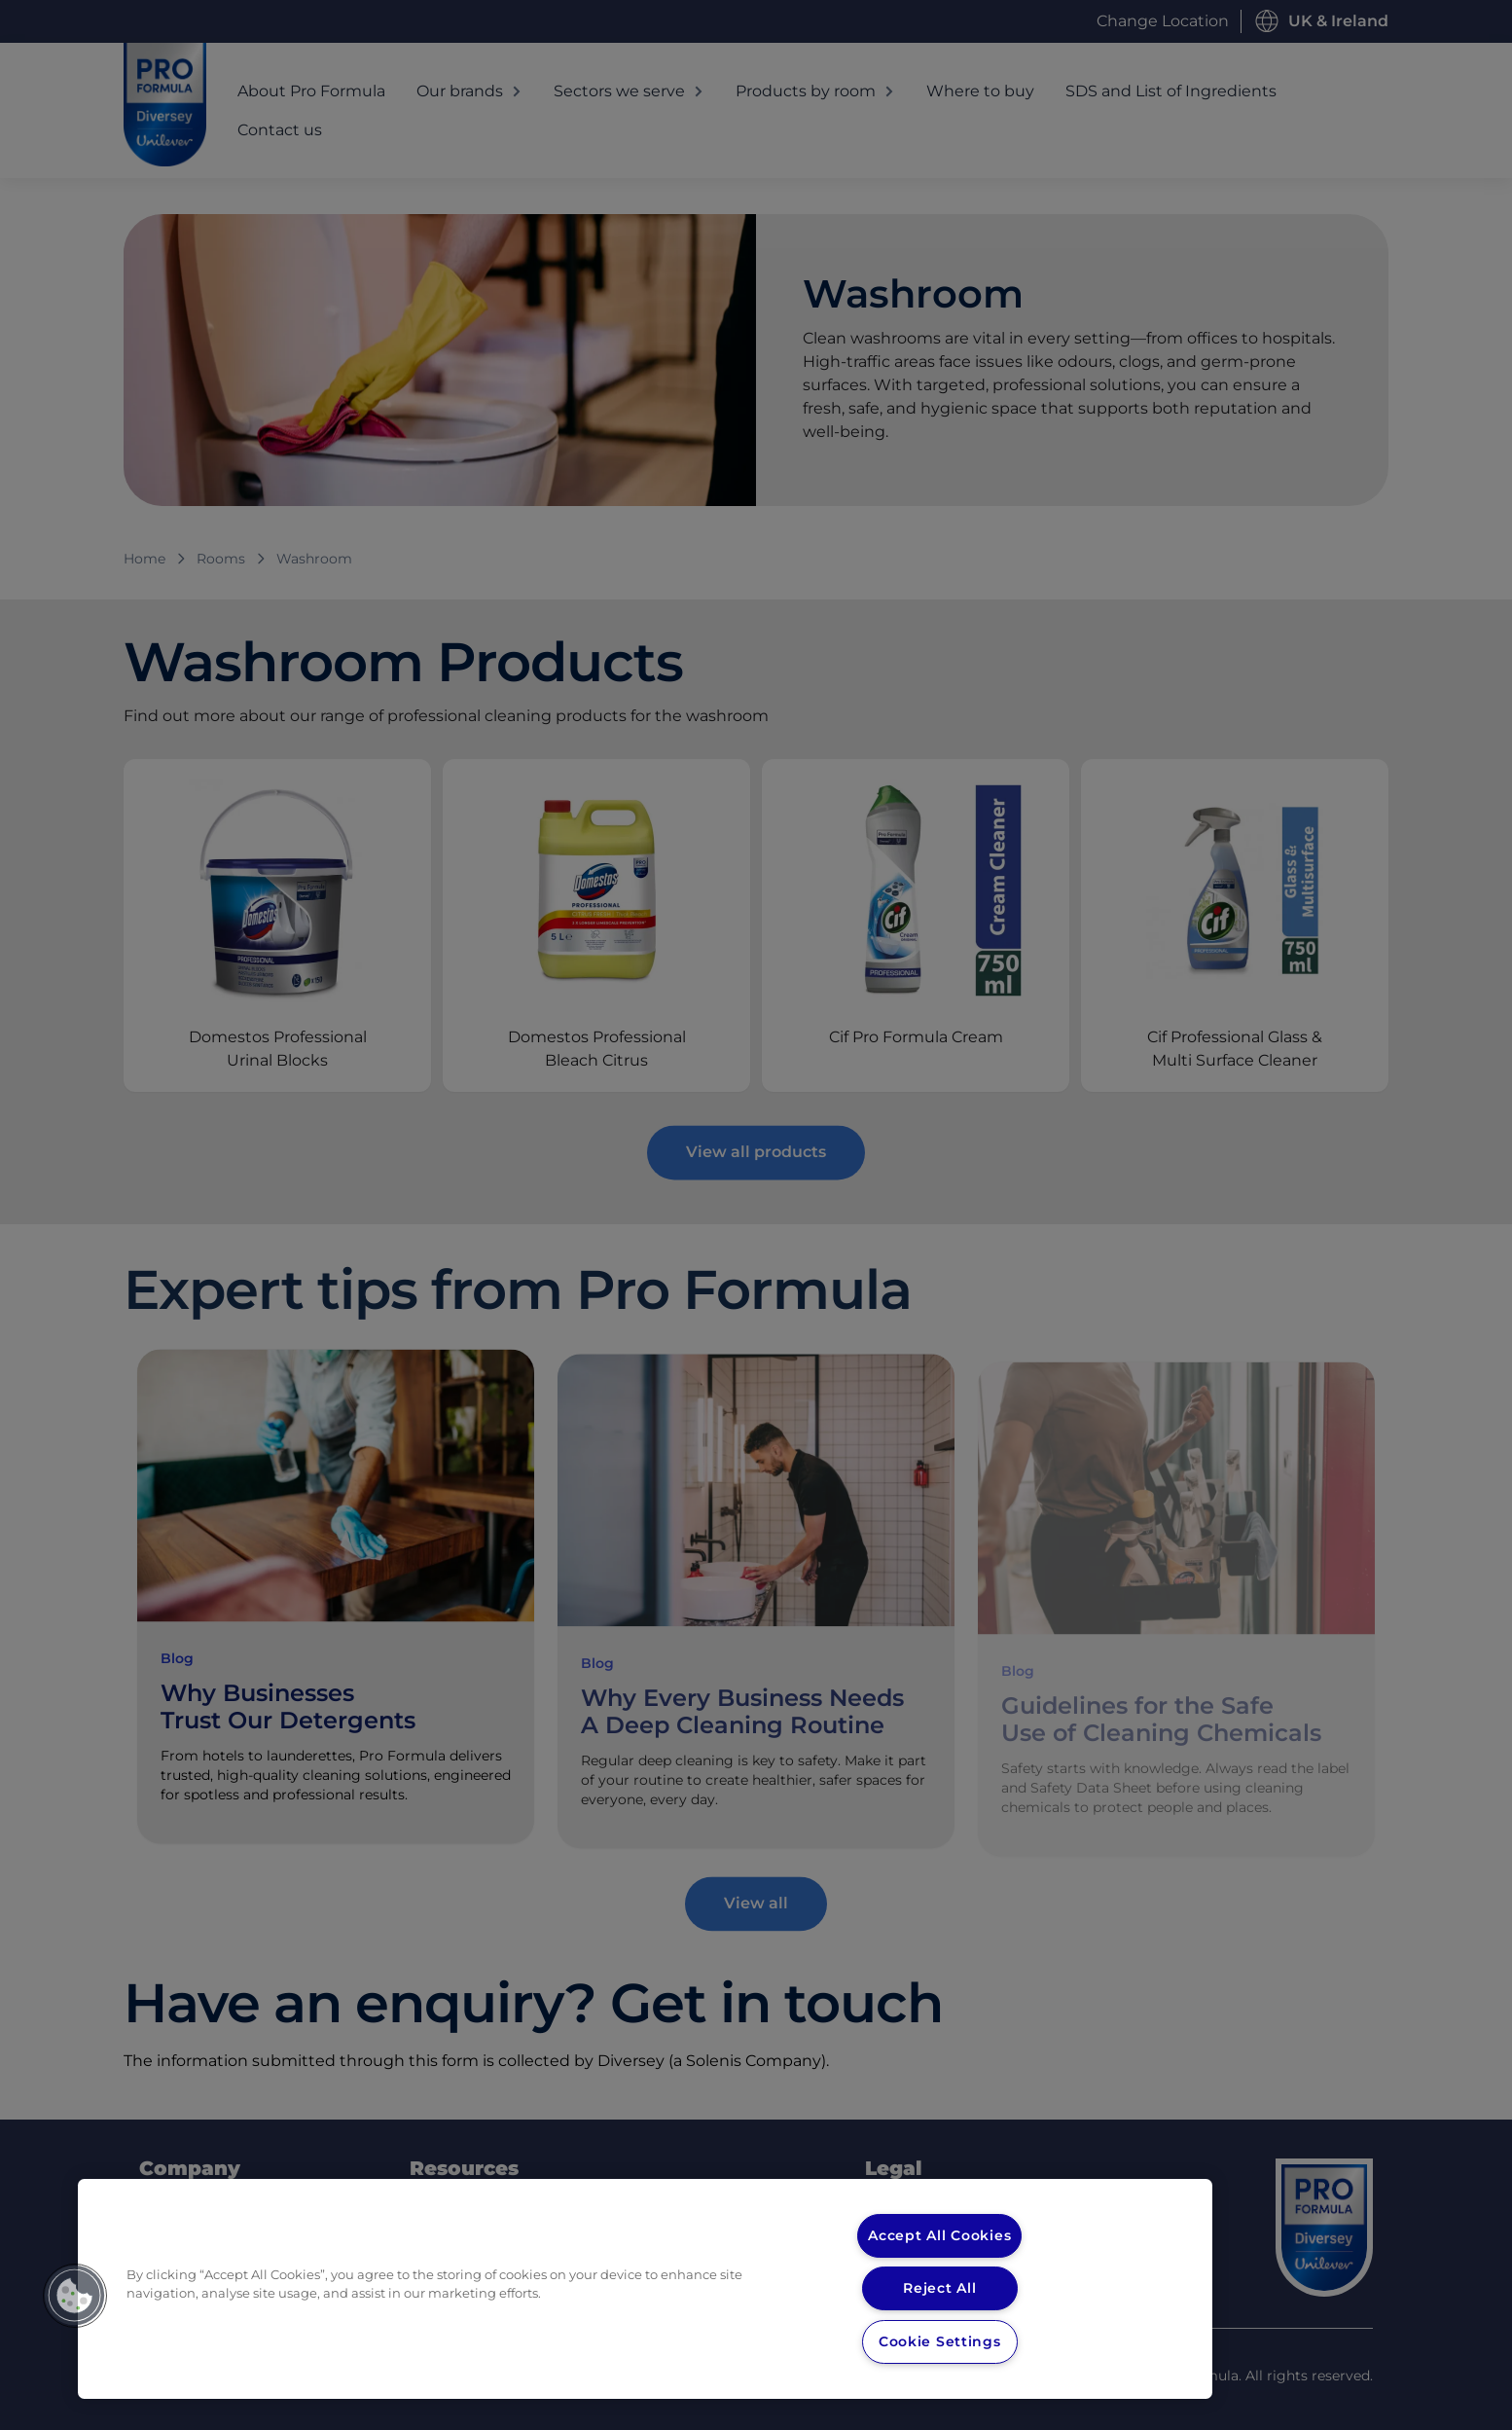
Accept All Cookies (940, 2235)
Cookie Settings (939, 2341)
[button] (75, 2296)
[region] (645, 2289)
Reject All (939, 2288)
